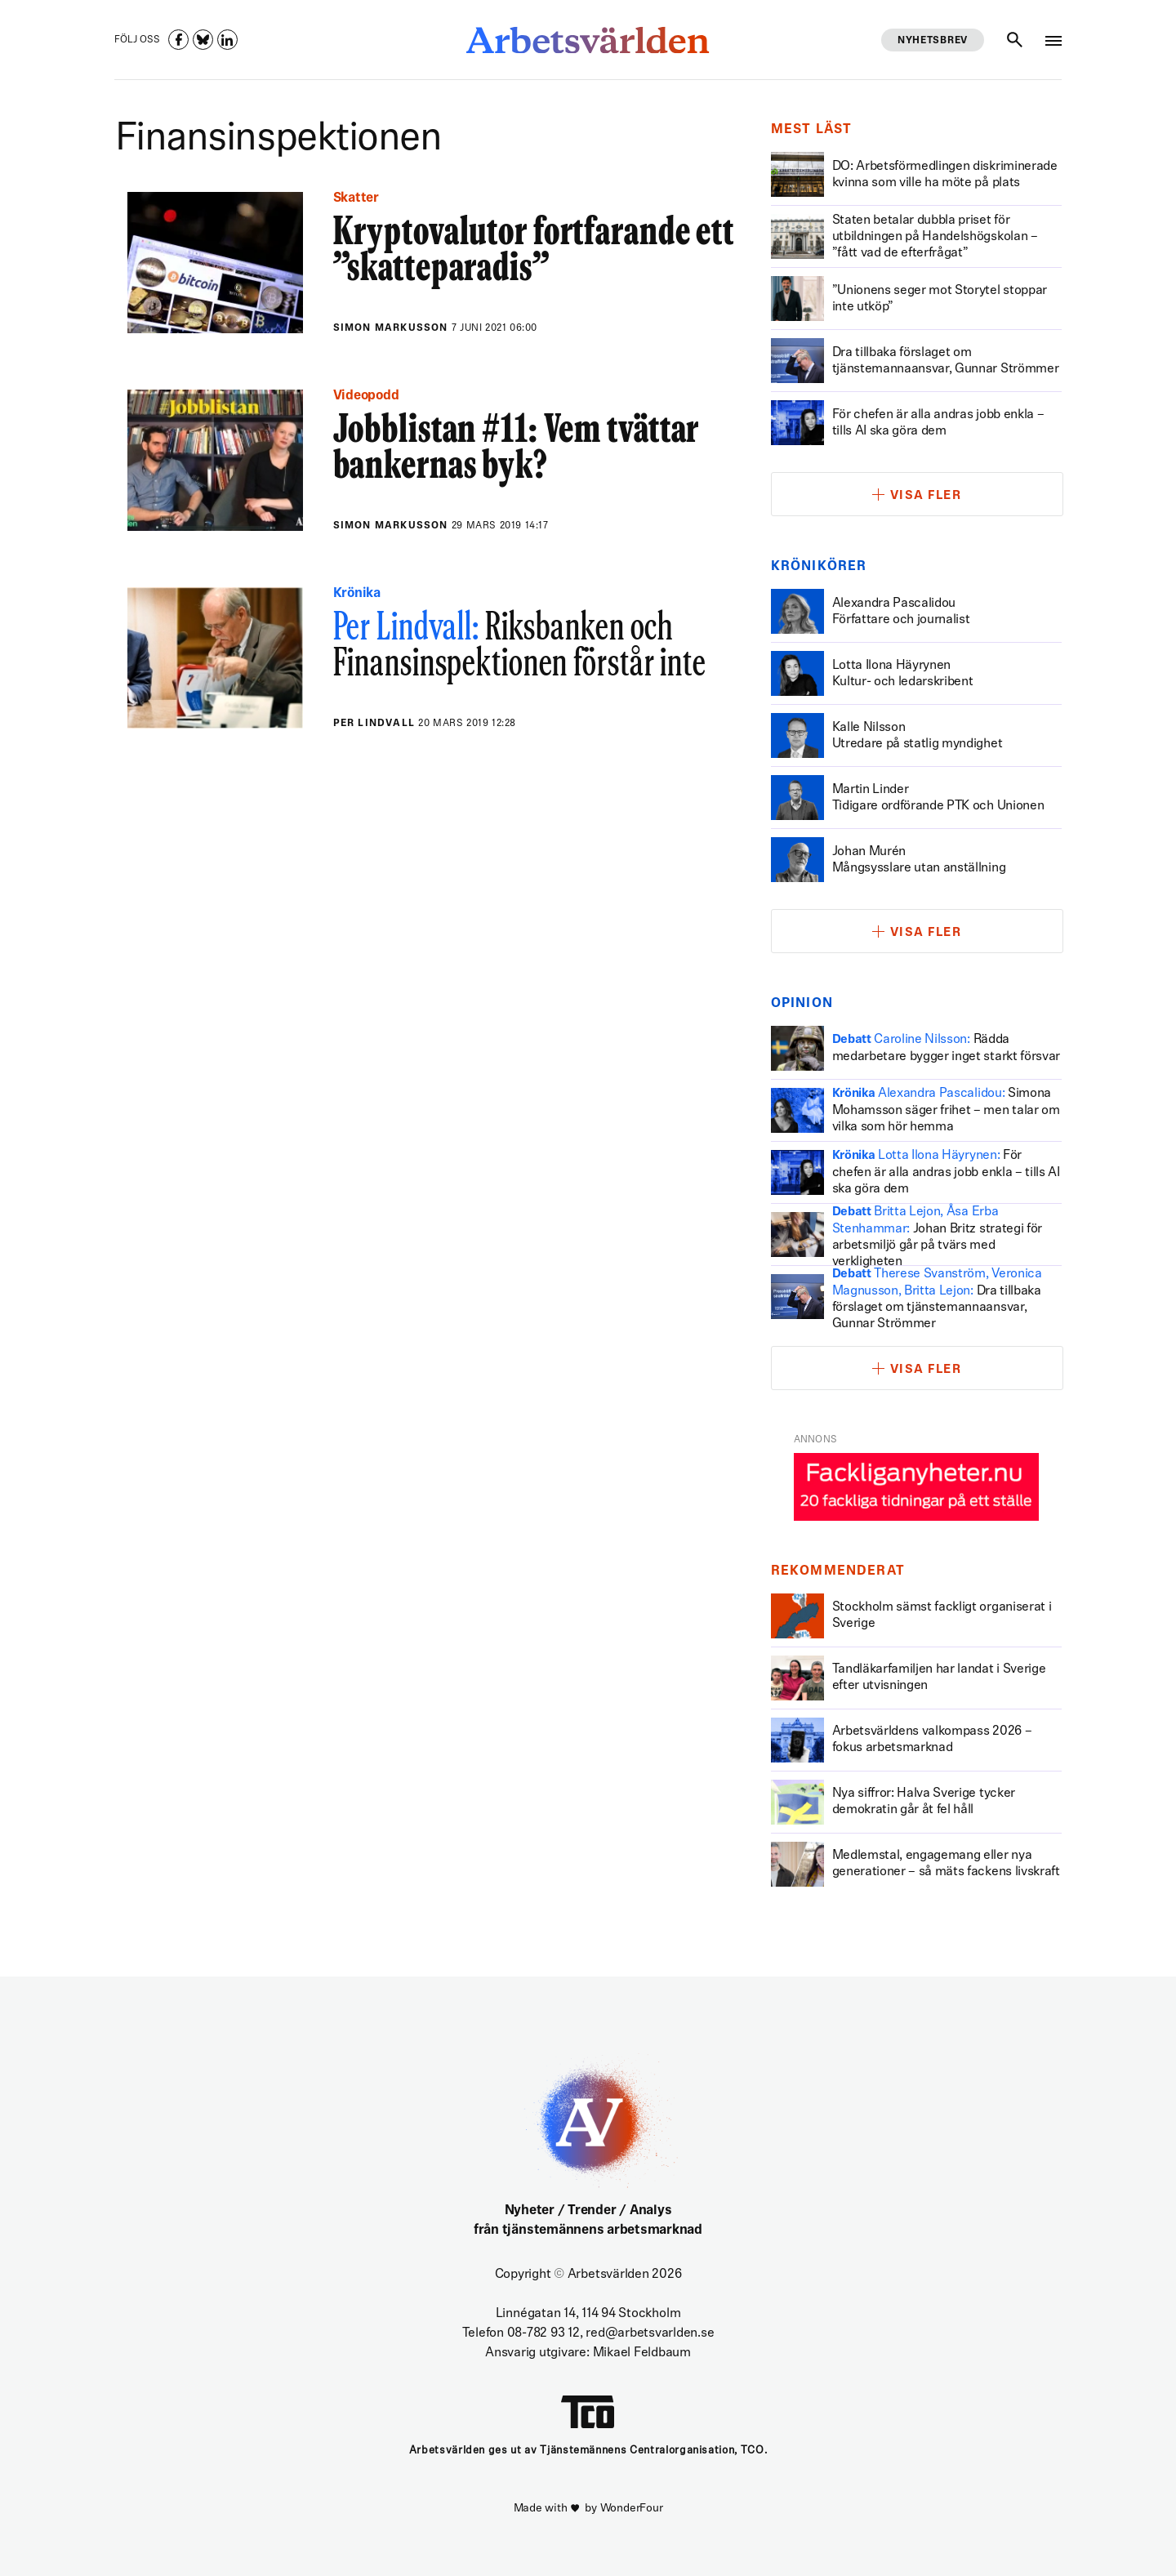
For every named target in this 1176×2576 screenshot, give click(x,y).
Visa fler (926, 496)
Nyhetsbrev (933, 41)
